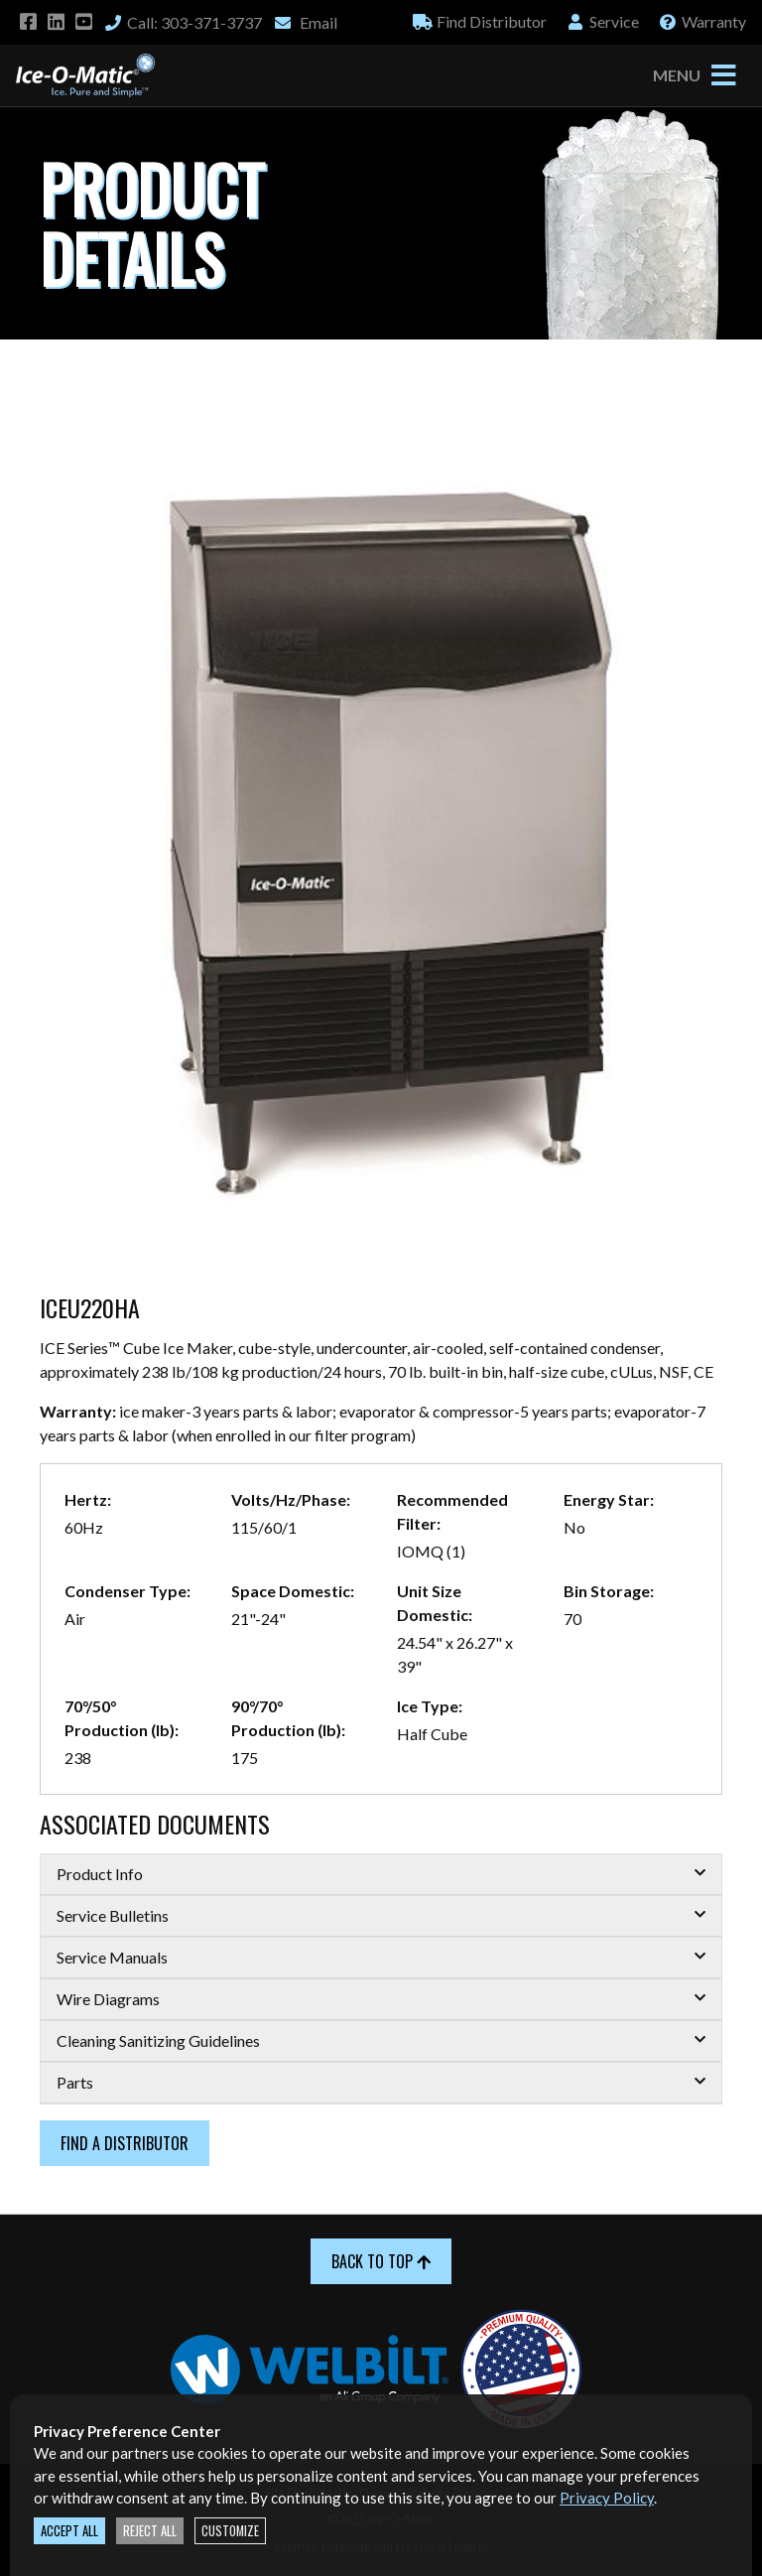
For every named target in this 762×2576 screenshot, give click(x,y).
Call (182, 22)
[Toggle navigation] (723, 75)
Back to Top (381, 2261)
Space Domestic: (292, 1590)
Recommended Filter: (452, 1511)
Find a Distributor (125, 2143)
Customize (230, 2530)
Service (602, 21)
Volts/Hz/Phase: (290, 1499)
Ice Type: (429, 1705)
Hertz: (87, 1499)
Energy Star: (609, 1499)
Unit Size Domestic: (434, 1602)
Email (305, 22)
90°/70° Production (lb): (288, 1717)
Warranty (702, 21)
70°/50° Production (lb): (121, 1717)
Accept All (69, 2530)
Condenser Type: (127, 1590)
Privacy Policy (607, 2498)
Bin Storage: (609, 1590)
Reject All (150, 2530)
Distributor (480, 21)
